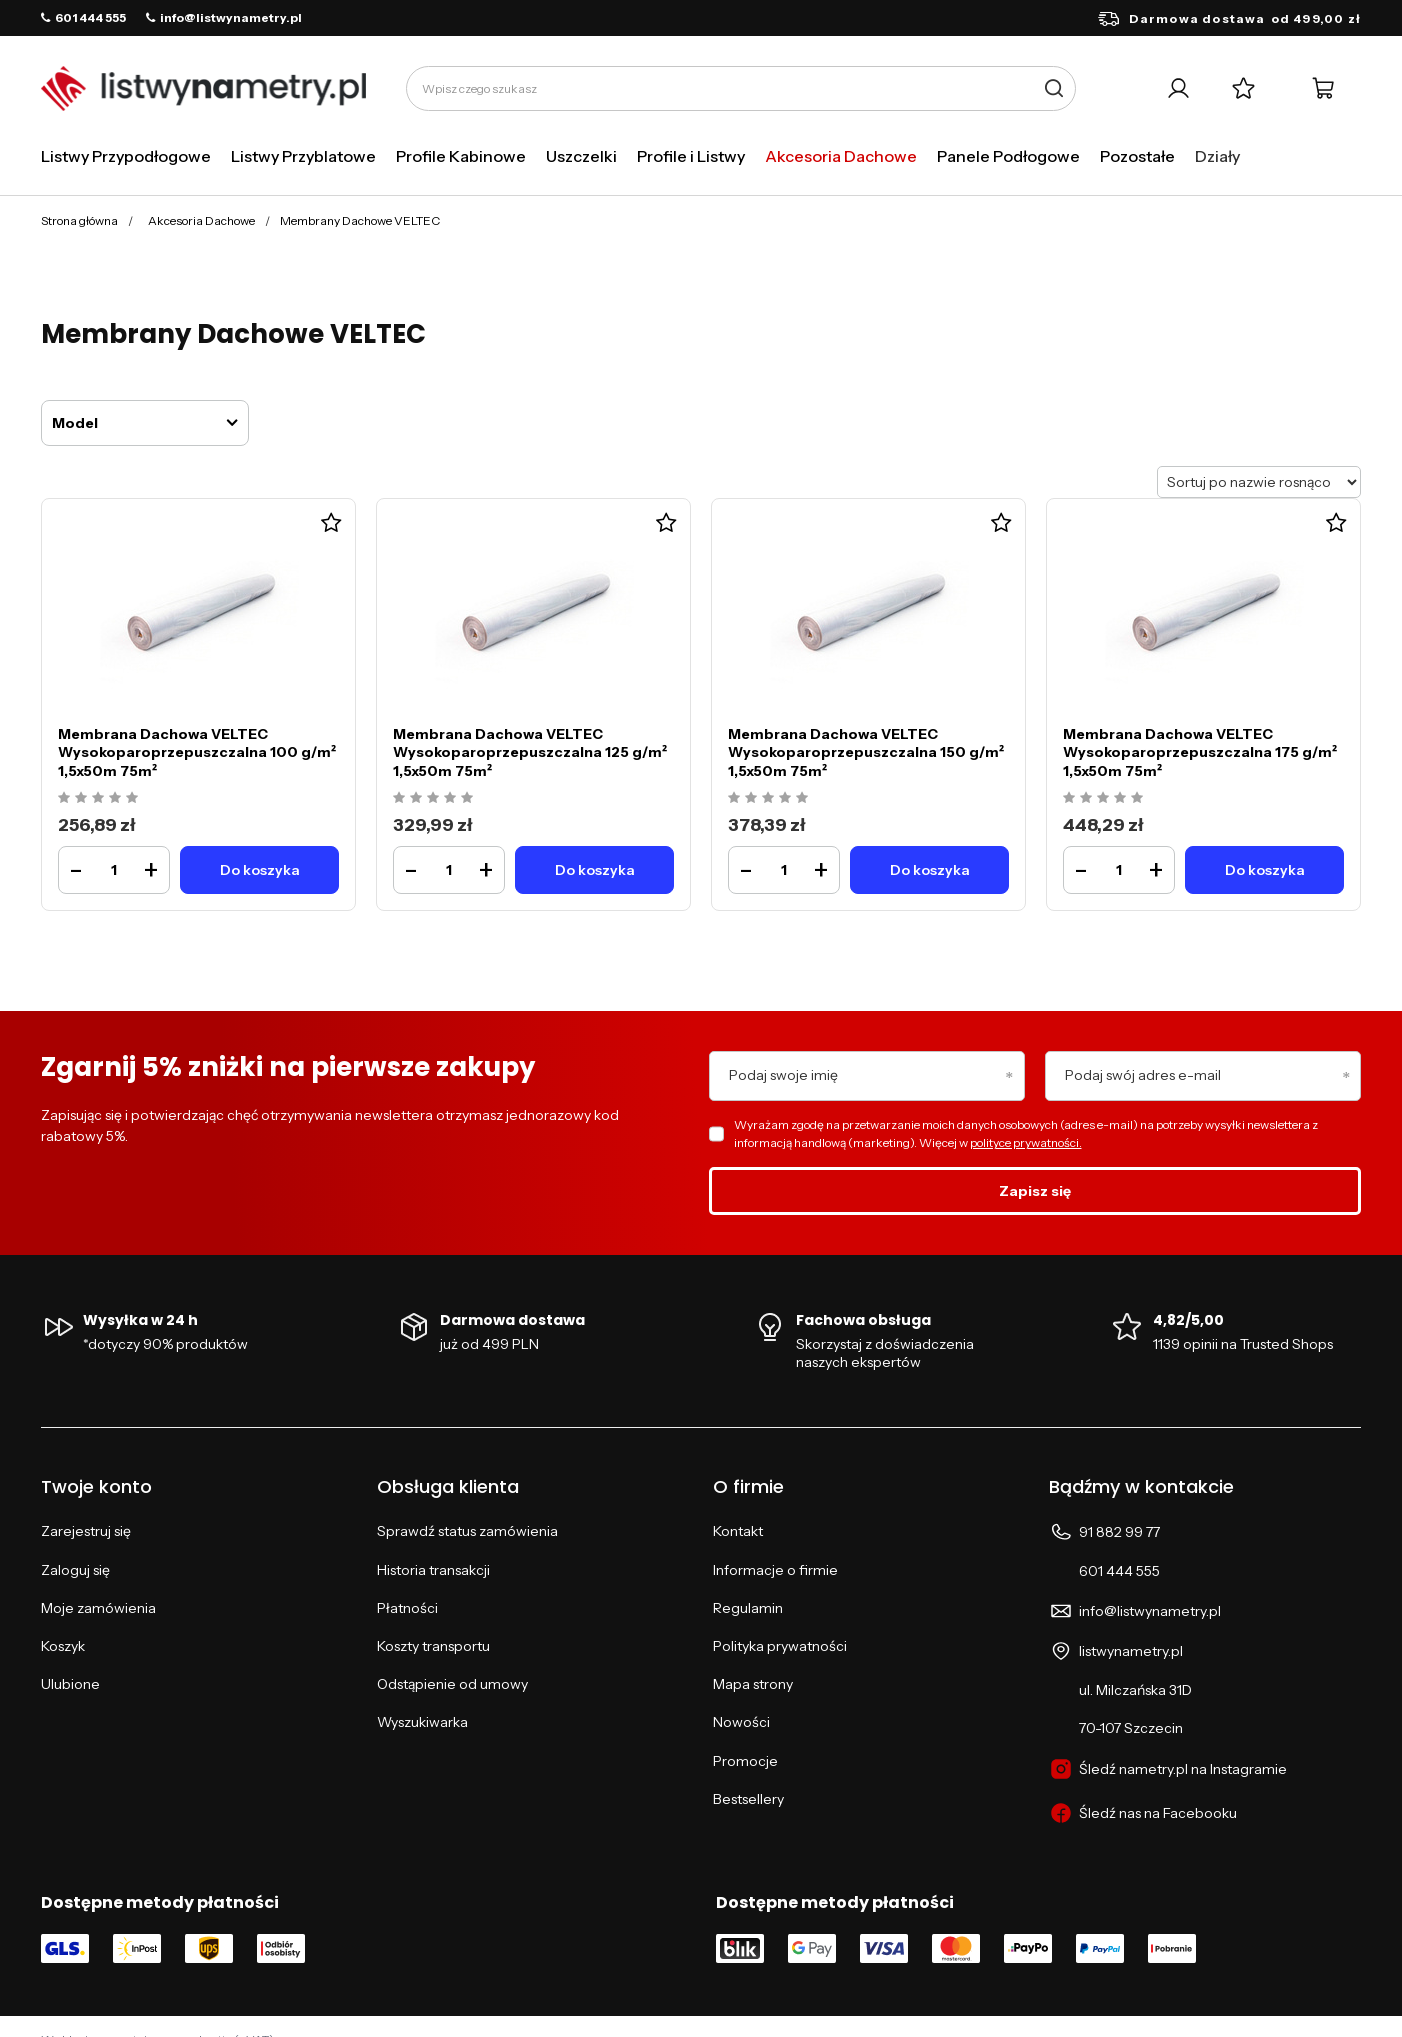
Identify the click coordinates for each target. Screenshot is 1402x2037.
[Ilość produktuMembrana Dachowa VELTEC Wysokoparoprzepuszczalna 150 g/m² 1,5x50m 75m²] (784, 870)
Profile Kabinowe (461, 156)
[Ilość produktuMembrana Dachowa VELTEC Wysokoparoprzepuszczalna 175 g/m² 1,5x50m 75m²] (1119, 870)
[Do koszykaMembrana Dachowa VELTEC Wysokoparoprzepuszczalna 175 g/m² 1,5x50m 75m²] (1264, 870)
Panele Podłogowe (1008, 156)
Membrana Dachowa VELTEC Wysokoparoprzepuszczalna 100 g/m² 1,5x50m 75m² (197, 752)
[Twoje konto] (1178, 88)
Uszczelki (581, 156)
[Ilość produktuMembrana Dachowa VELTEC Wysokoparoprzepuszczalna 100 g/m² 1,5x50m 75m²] (114, 870)
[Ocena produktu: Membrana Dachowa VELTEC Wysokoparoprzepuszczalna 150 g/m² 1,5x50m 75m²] (770, 798)
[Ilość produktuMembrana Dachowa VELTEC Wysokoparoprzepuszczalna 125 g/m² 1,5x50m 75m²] (449, 870)
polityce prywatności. (1026, 1142)
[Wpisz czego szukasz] (741, 88)
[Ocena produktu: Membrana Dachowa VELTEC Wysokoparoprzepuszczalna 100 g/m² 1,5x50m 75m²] (100, 798)
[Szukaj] (1053, 88)
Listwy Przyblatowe (303, 156)
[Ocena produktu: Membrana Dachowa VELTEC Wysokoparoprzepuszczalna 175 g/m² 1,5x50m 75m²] (1105, 798)
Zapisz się (1035, 1191)
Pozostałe (1137, 156)
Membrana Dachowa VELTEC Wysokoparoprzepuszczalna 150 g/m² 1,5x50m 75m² (866, 752)
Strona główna (79, 220)
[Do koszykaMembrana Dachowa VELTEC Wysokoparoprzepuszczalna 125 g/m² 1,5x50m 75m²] (594, 870)
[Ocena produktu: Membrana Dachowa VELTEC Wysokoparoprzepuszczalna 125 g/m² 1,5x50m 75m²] (435, 798)
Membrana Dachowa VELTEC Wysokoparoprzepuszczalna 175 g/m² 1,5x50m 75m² (1200, 752)
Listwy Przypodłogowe (126, 156)
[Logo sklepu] (203, 88)
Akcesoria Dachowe (841, 156)
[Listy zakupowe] (1243, 88)
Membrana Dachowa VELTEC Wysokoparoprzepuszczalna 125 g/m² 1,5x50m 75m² (530, 752)
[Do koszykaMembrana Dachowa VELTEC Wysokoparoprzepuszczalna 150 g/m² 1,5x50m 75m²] (929, 870)
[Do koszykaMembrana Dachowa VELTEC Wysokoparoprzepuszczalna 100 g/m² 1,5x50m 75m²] (259, 870)
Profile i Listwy (691, 156)
